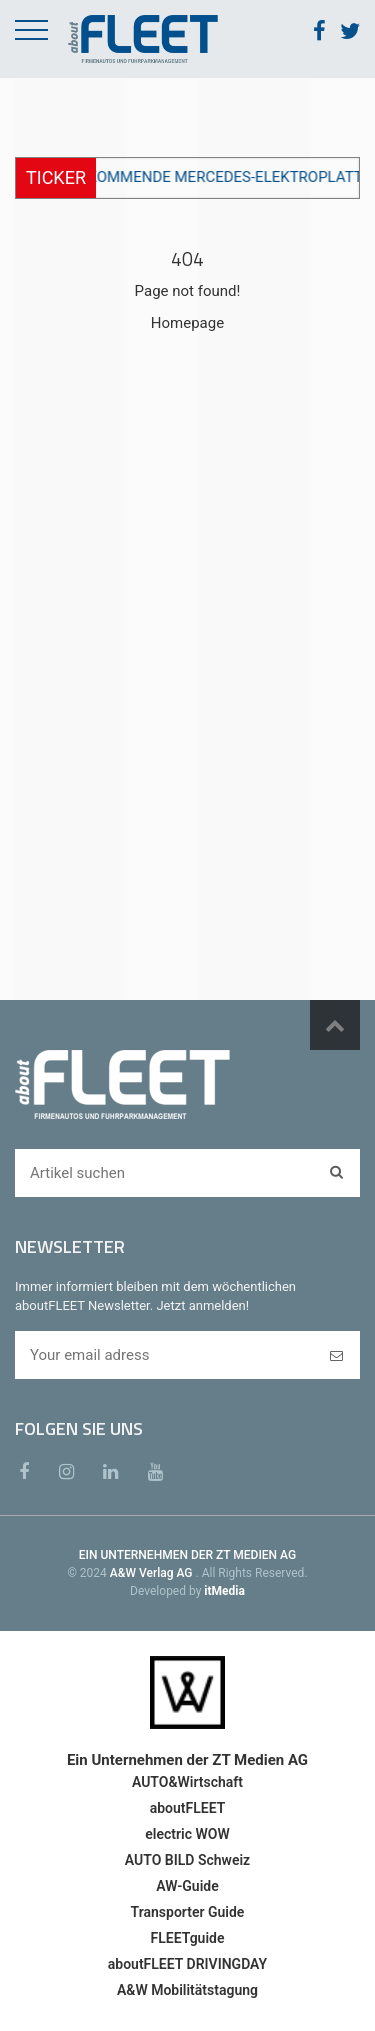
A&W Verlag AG (153, 1573)
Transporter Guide (188, 1912)
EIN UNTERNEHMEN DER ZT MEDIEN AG (187, 1555)
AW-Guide (187, 1886)
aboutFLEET (188, 1808)
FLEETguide (188, 1938)
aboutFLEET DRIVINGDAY (187, 1964)
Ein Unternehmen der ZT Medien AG (187, 1760)
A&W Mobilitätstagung (187, 1990)
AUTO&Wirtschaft (187, 1782)
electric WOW (187, 1834)
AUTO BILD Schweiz (187, 1860)
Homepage (187, 323)
